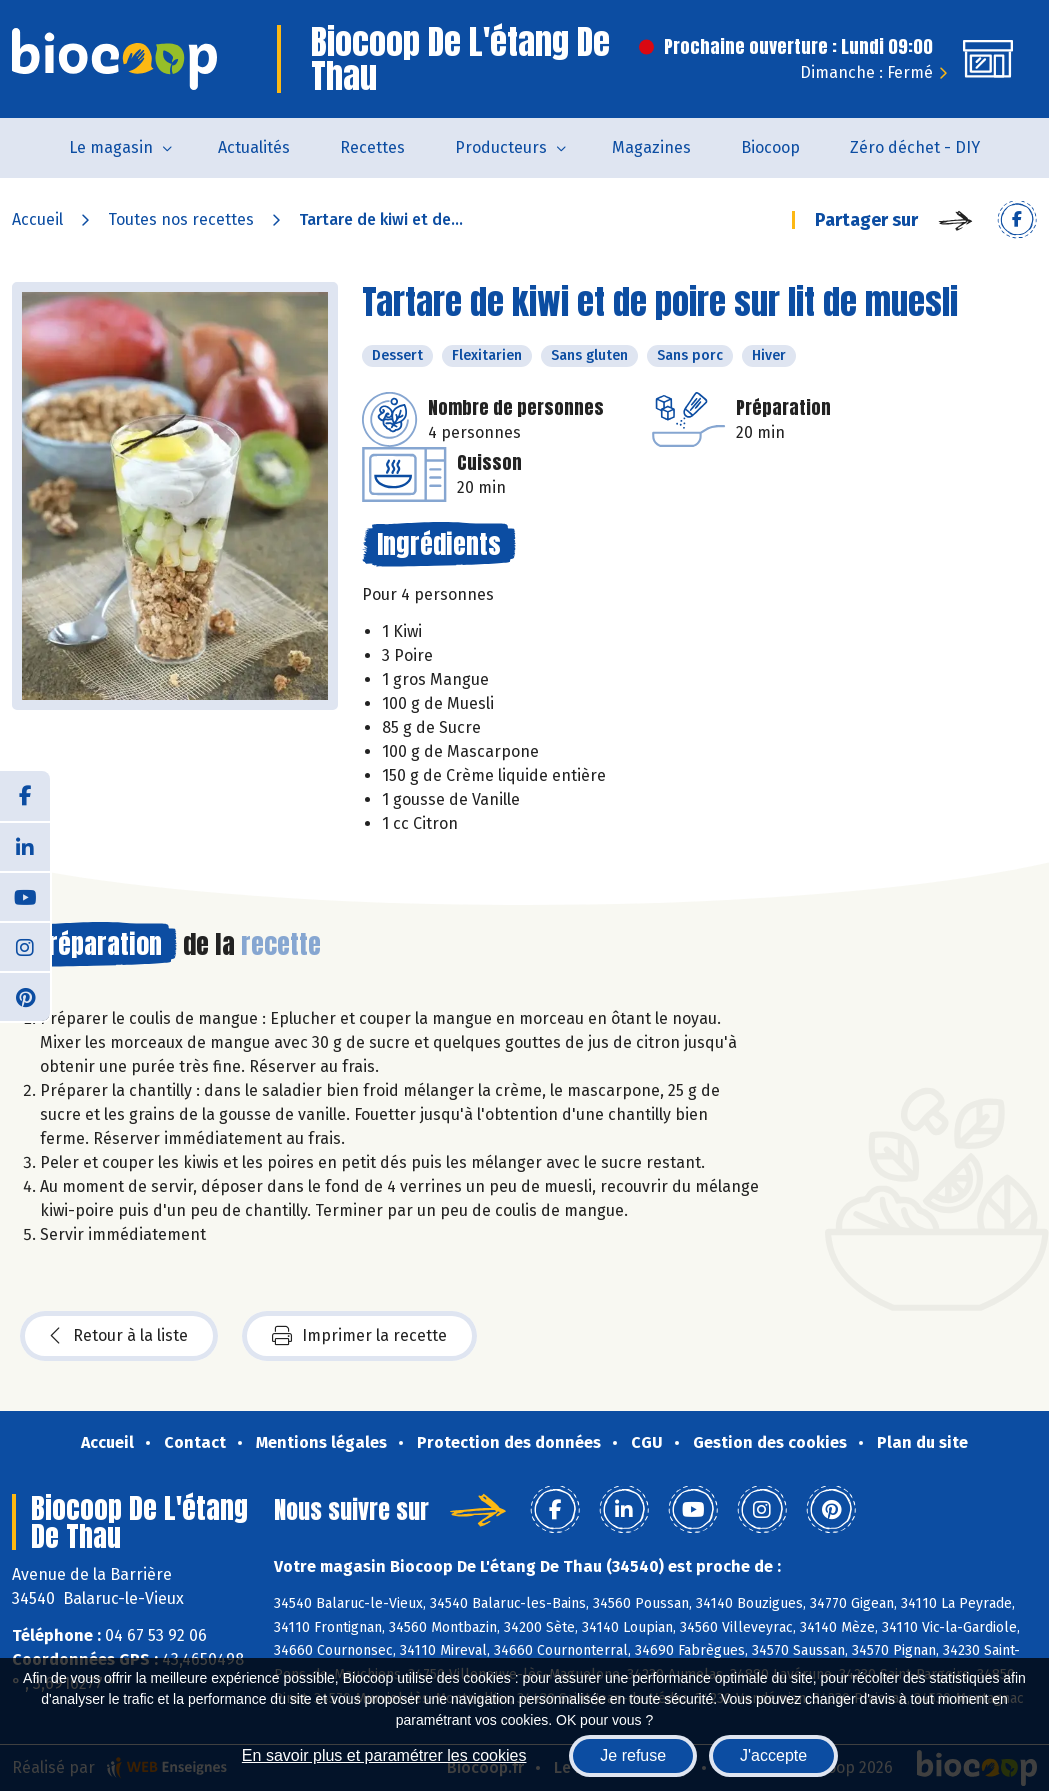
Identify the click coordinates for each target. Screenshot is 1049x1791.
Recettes (372, 147)
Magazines (651, 147)
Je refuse (633, 1755)
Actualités (254, 147)
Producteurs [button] (501, 147)
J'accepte (773, 1755)
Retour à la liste (119, 1336)
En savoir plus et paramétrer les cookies (384, 1755)
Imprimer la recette (359, 1336)
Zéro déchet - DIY (915, 147)
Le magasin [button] (111, 147)
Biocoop (770, 147)
